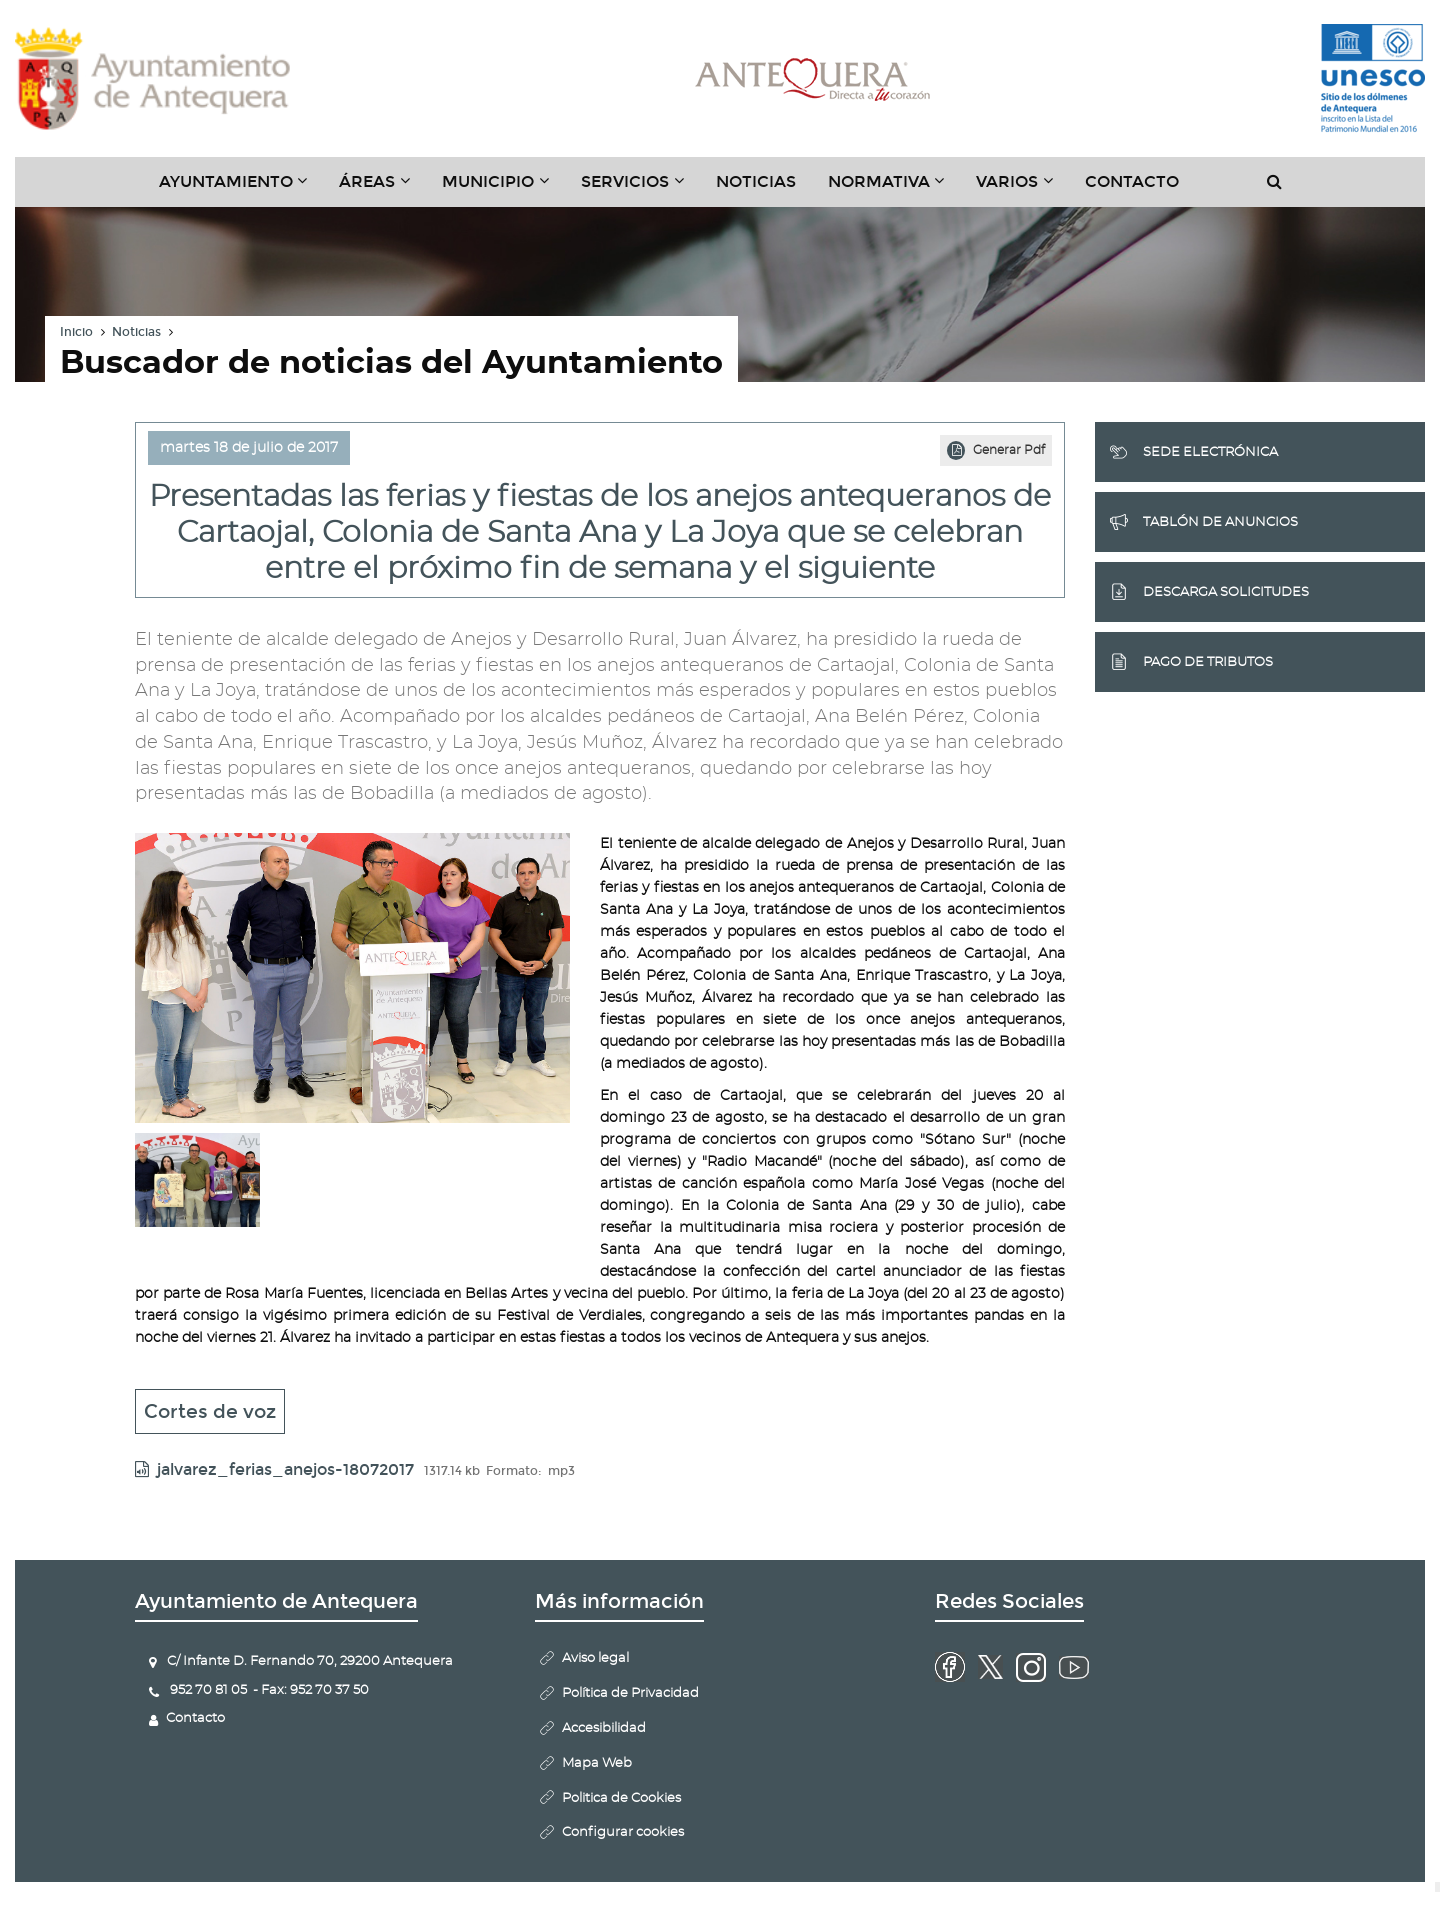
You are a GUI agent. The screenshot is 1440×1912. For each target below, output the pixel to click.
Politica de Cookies (621, 1798)
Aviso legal (595, 1658)
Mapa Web (597, 1763)
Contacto (1132, 181)
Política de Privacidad (630, 1693)
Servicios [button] (640, 189)
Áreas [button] (382, 189)
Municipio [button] (503, 189)
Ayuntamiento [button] (241, 189)
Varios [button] (1022, 189)
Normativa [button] (894, 189)
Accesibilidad (604, 1728)
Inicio (76, 332)
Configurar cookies (623, 1832)
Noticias (756, 181)
